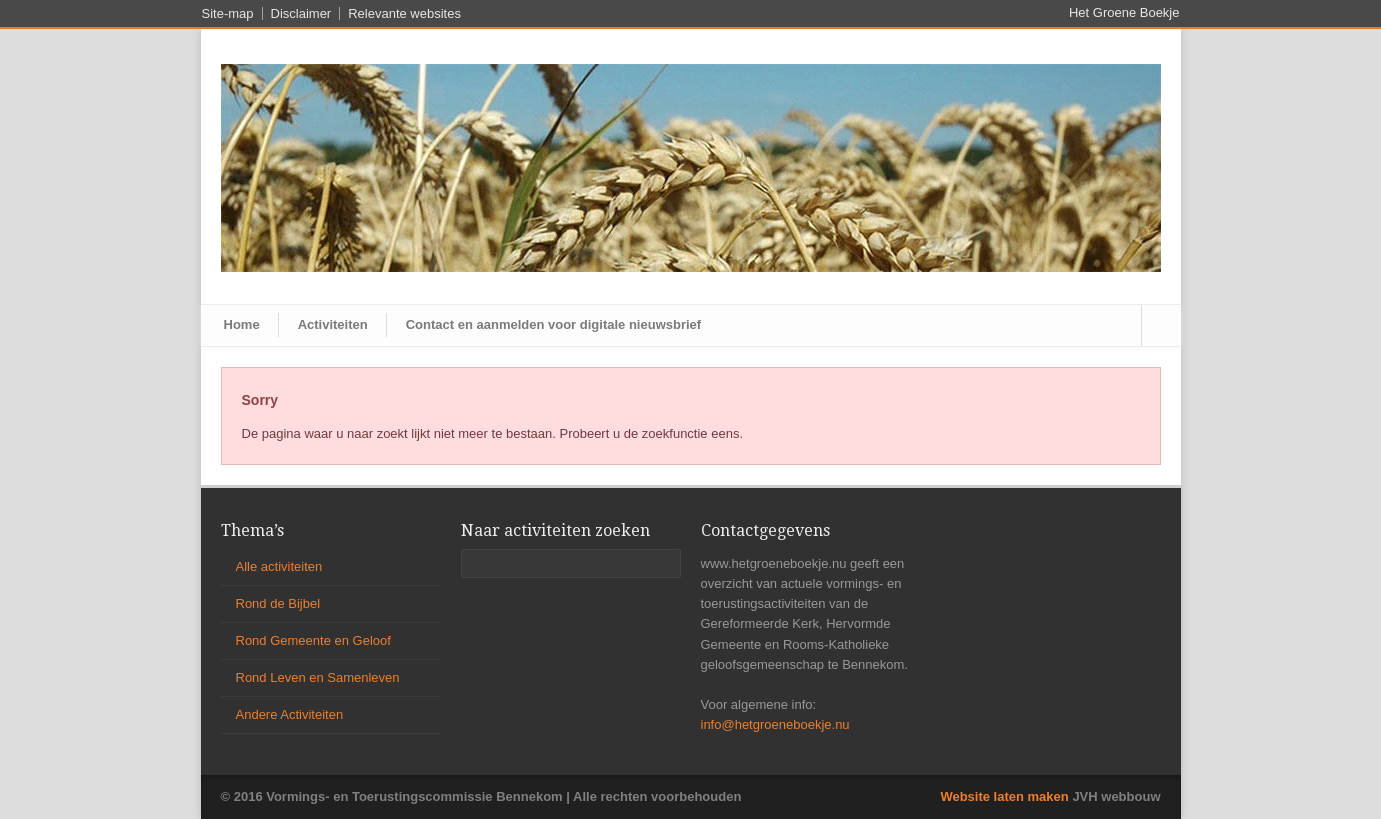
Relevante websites (404, 13)
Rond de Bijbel (278, 603)
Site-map (228, 13)
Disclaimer (301, 13)
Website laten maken (1004, 796)
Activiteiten (333, 324)
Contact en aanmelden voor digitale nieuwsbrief (553, 324)
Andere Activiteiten (290, 714)
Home (242, 324)
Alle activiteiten (279, 566)
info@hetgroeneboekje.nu (775, 724)
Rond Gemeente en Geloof (313, 640)
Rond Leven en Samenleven (318, 677)
